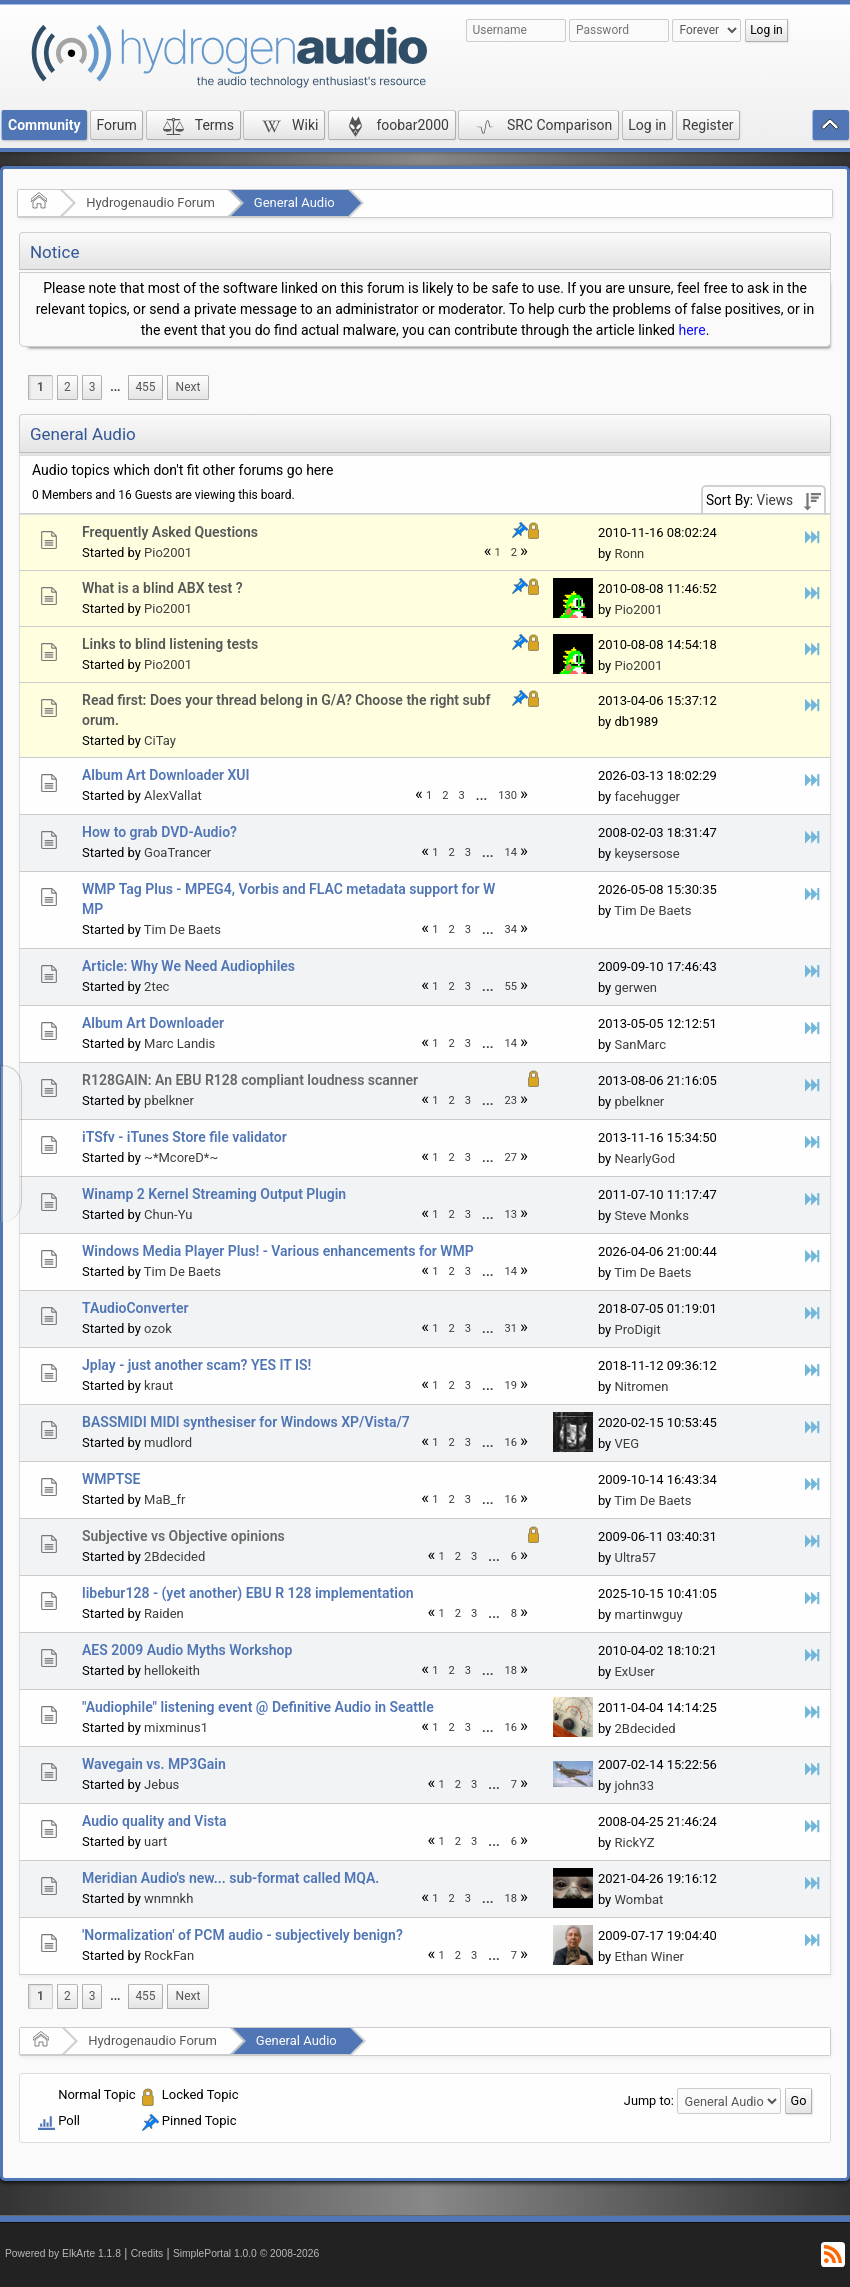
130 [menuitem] (507, 795)
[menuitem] (115, 387)
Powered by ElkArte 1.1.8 (63, 2253)
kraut (158, 1385)
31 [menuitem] (511, 1328)
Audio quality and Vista (154, 1821)
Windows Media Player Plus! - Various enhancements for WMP (278, 1251)
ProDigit (637, 1329)
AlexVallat (173, 795)
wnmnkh (168, 1898)
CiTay (160, 740)
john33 (633, 1785)
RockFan (169, 1955)
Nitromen (641, 1386)
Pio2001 (168, 552)
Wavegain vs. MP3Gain (154, 1764)
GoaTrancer (177, 852)
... (115, 387)
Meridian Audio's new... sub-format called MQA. (230, 1878)
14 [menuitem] (511, 852)
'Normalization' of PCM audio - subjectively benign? (242, 1935)
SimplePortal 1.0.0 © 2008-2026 (246, 2253)
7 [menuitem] (514, 1784)
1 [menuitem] (40, 387)
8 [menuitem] (514, 1613)
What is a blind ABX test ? (162, 588)
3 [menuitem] (92, 387)
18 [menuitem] (511, 1670)
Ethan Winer (648, 1956)
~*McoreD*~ (181, 1157)
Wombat (638, 1899)
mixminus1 (176, 1727)
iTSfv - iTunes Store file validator (184, 1137)
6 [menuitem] (514, 1556)
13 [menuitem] (511, 1214)
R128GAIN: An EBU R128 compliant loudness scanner (250, 1080)
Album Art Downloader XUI (166, 775)
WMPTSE (111, 1479)
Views (774, 500)
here (691, 330)
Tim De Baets (182, 929)
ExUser (634, 1671)
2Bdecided (174, 1556)
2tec (156, 986)
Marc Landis (179, 1043)
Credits (147, 2253)
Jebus (161, 1784)
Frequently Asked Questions (170, 532)
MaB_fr (164, 1499)
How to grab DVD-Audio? (159, 832)
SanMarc (639, 1044)
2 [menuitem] (67, 387)
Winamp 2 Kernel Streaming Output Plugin (214, 1194)
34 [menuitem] (511, 929)
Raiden (164, 1613)
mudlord (168, 1442)
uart (155, 1841)
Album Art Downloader (153, 1023)
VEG (626, 1443)
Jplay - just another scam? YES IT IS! (196, 1365)
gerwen (635, 987)
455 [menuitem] (145, 387)
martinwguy (648, 1614)
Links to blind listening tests (170, 644)
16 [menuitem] (511, 1442)
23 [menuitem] (511, 1100)
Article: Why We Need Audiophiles (188, 966)
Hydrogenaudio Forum (150, 202)
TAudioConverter (135, 1308)
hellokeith (172, 1670)
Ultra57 (635, 1557)
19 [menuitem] (511, 1385)
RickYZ (634, 1842)
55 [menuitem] (511, 986)
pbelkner (169, 1100)
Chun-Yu (168, 1214)
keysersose (646, 853)
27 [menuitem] (511, 1157)
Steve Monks (651, 1215)
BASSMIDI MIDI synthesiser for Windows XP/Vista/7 (246, 1422)
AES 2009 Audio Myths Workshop (187, 1650)
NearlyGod (644, 1158)
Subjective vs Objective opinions (183, 1536)
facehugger (647, 796)
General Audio (294, 202)
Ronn (629, 553)
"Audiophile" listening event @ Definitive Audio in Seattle (258, 1707)
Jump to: (649, 2100)
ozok (158, 1328)
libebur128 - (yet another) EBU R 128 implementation (248, 1593)
